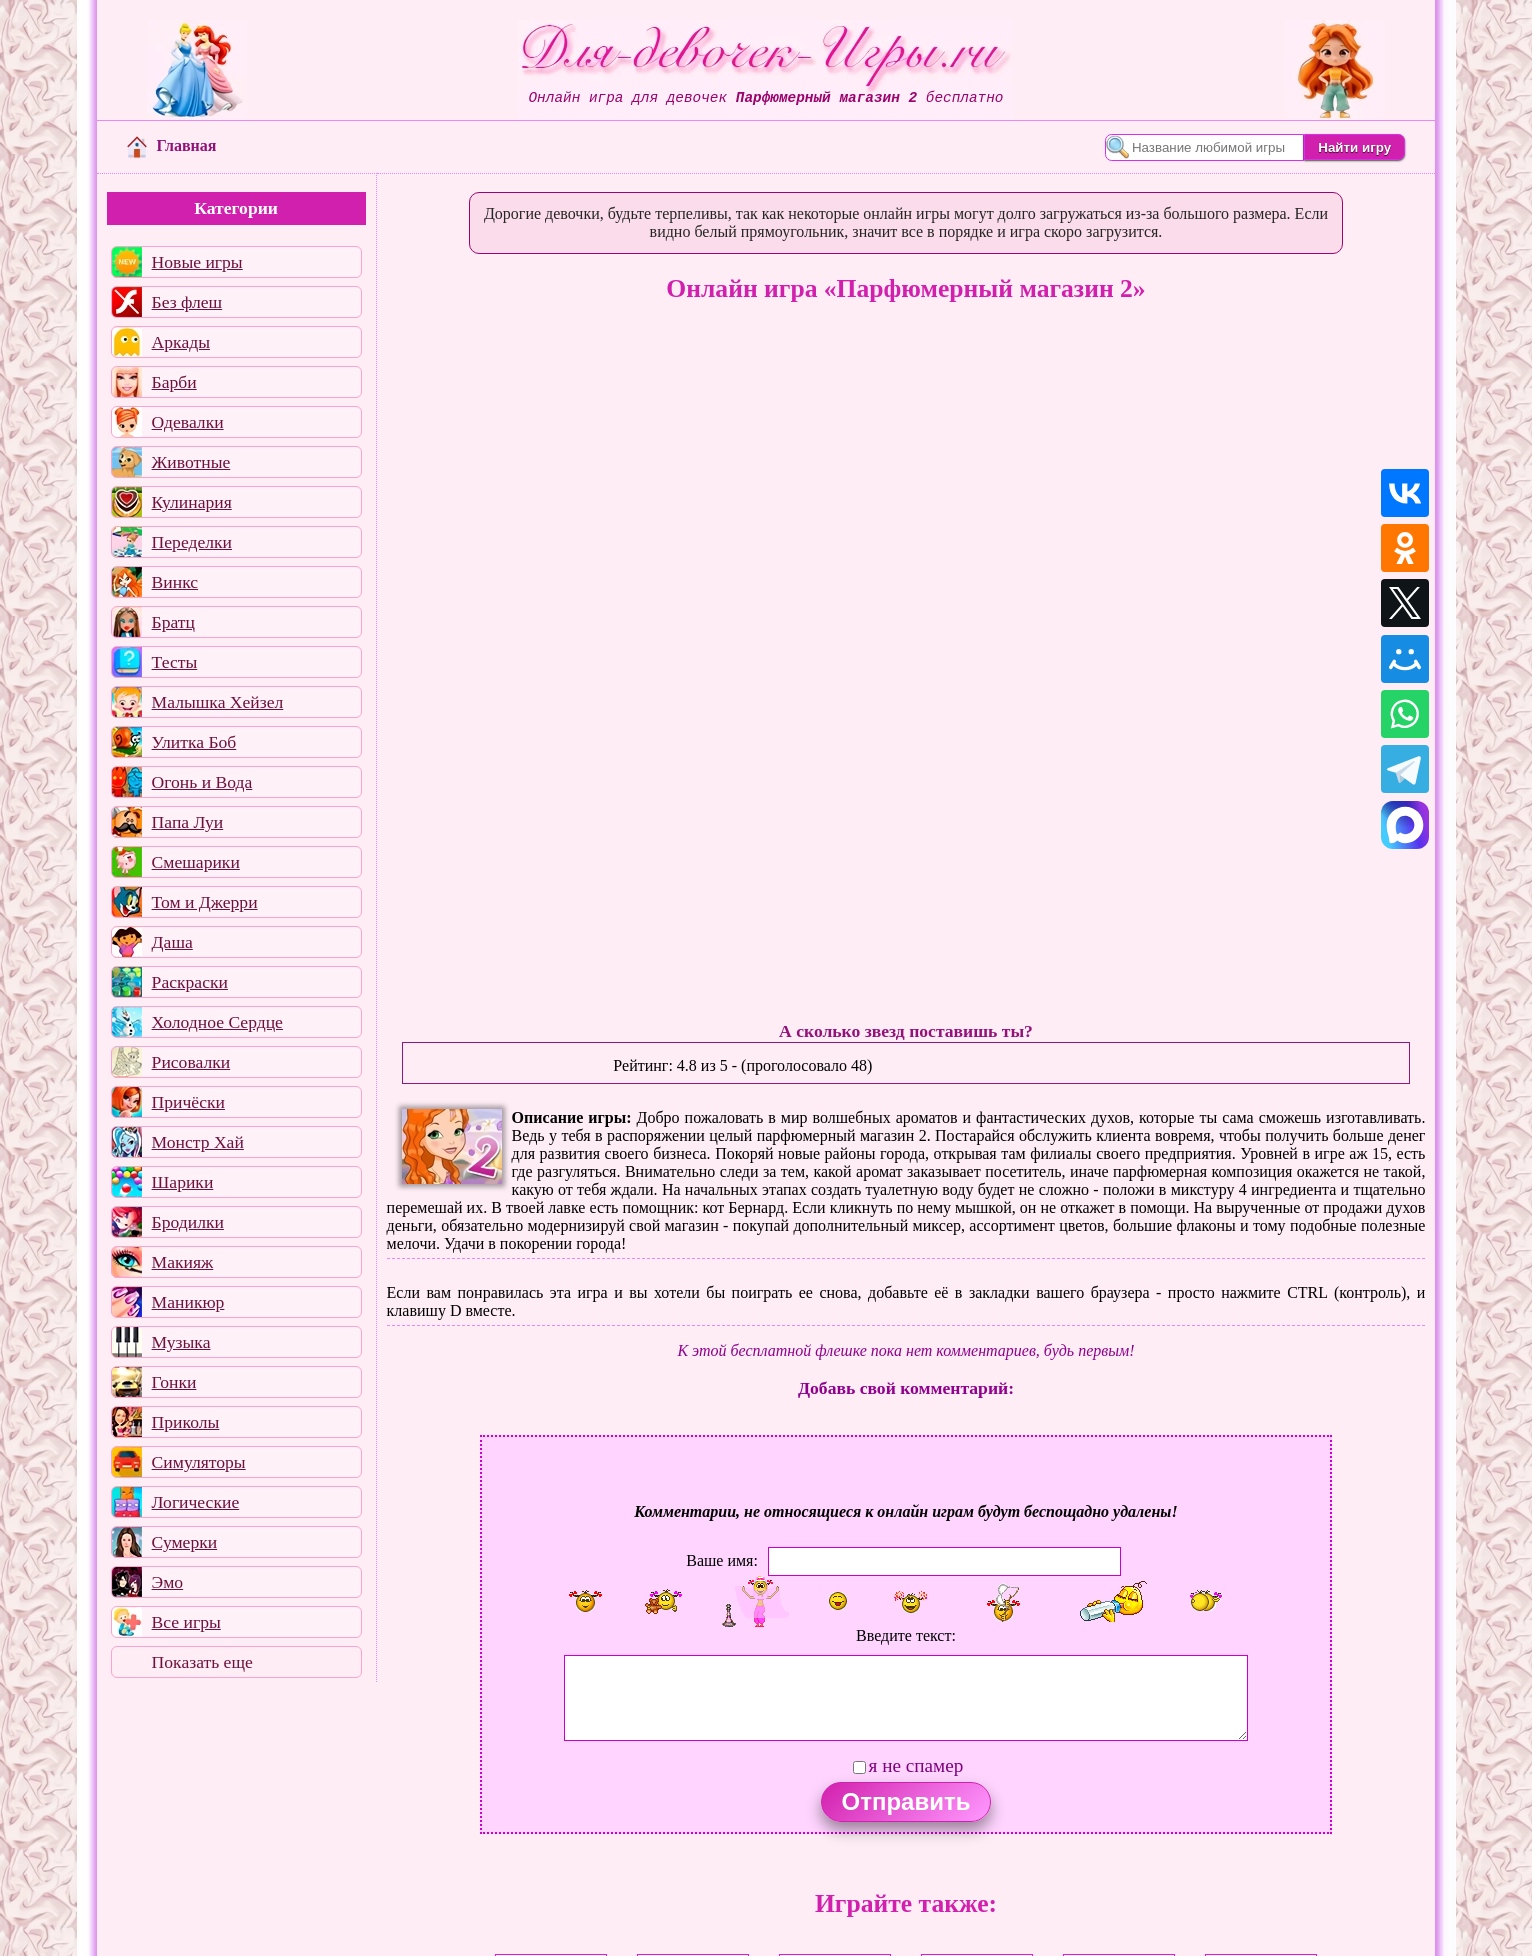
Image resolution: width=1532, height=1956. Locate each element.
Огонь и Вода (202, 782)
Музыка (181, 1342)
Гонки (174, 1382)
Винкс (175, 582)
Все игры (186, 1622)
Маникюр (188, 1302)
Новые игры (197, 262)
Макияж (183, 1262)
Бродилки (188, 1222)
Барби (174, 382)
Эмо (168, 1582)
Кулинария (192, 502)
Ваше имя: (722, 1559)
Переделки (192, 542)
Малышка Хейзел (218, 702)
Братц (173, 622)
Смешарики (196, 862)
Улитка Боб (194, 742)
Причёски (188, 1102)
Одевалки (188, 422)
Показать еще (202, 1662)
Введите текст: (906, 1635)
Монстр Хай (198, 1142)
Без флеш (187, 302)
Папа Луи (188, 822)
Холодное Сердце (217, 1022)
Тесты (175, 662)
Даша (172, 942)
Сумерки (185, 1542)
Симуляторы (199, 1462)
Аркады (181, 342)
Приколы (186, 1422)
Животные (191, 462)
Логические (196, 1502)
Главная (172, 145)
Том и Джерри (205, 902)
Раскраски (190, 982)
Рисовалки (191, 1062)
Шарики (183, 1182)
